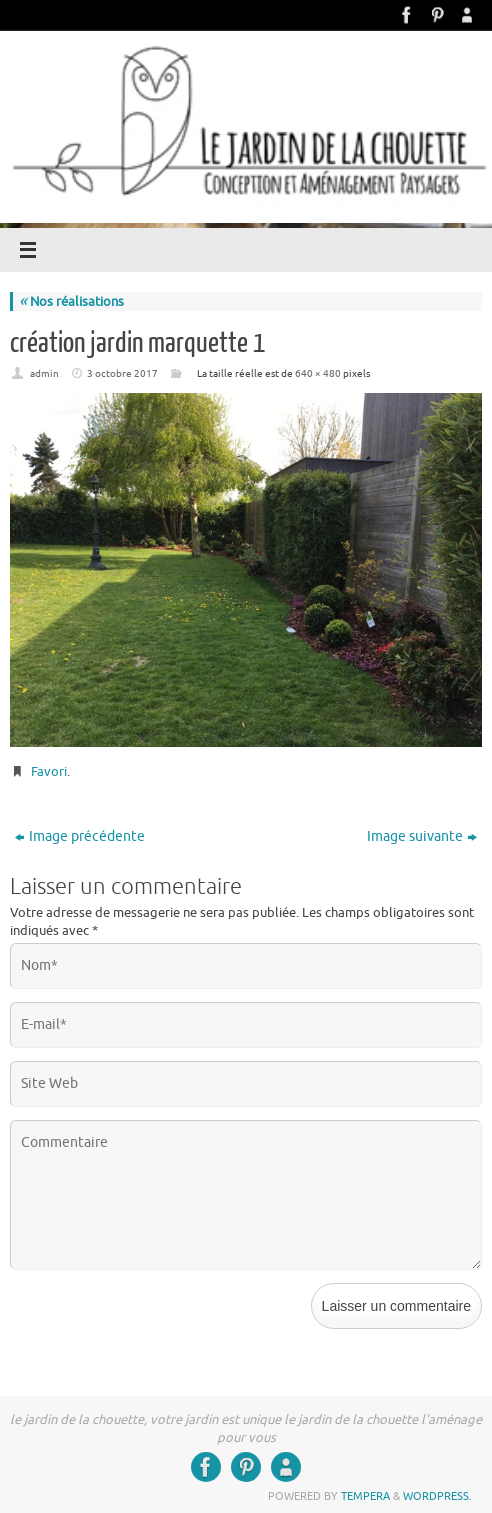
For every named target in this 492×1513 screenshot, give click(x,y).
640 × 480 (318, 373)
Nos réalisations (71, 301)
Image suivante (422, 836)
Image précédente (80, 836)
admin (44, 373)
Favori (49, 771)
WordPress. (437, 1496)
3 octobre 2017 (122, 373)
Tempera (365, 1496)
